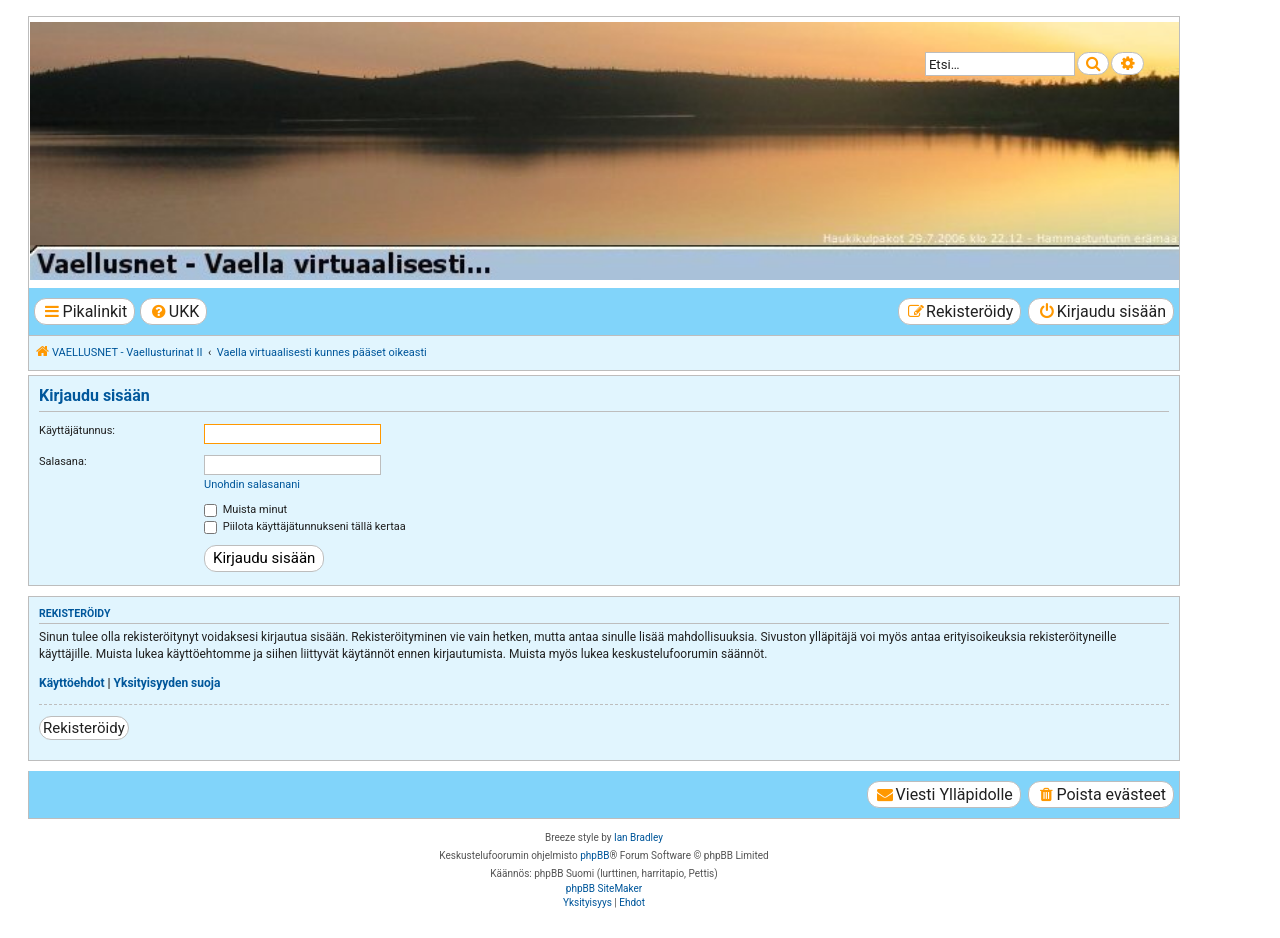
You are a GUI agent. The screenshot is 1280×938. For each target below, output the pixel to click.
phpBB (594, 855)
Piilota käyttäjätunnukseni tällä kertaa (305, 526)
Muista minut (245, 509)
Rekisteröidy (84, 728)
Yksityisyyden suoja (167, 683)
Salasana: (63, 461)
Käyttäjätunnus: (77, 430)
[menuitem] (173, 311)
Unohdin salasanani (252, 484)
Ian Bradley (638, 837)
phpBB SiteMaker (604, 888)
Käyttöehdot (72, 683)
